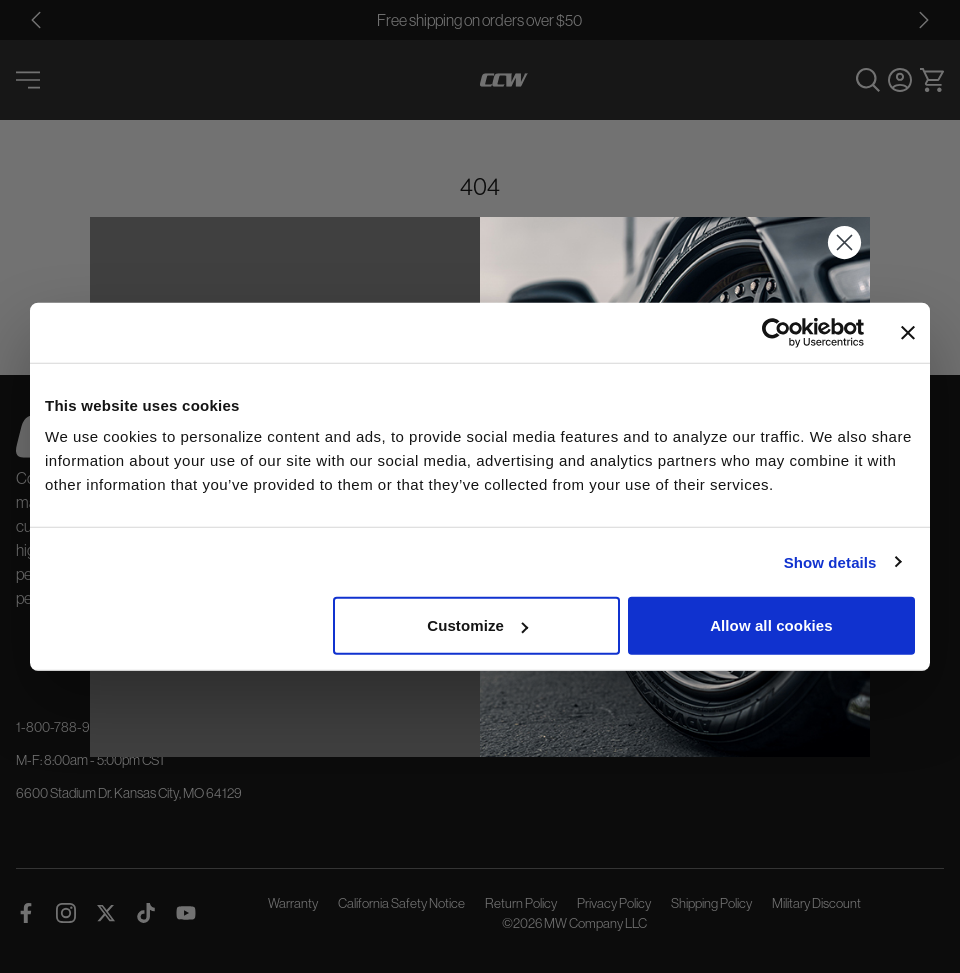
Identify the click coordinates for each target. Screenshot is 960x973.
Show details (830, 561)
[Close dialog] (844, 242)
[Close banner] (908, 332)
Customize (477, 625)
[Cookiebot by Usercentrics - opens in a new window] (776, 332)
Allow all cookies (771, 625)
